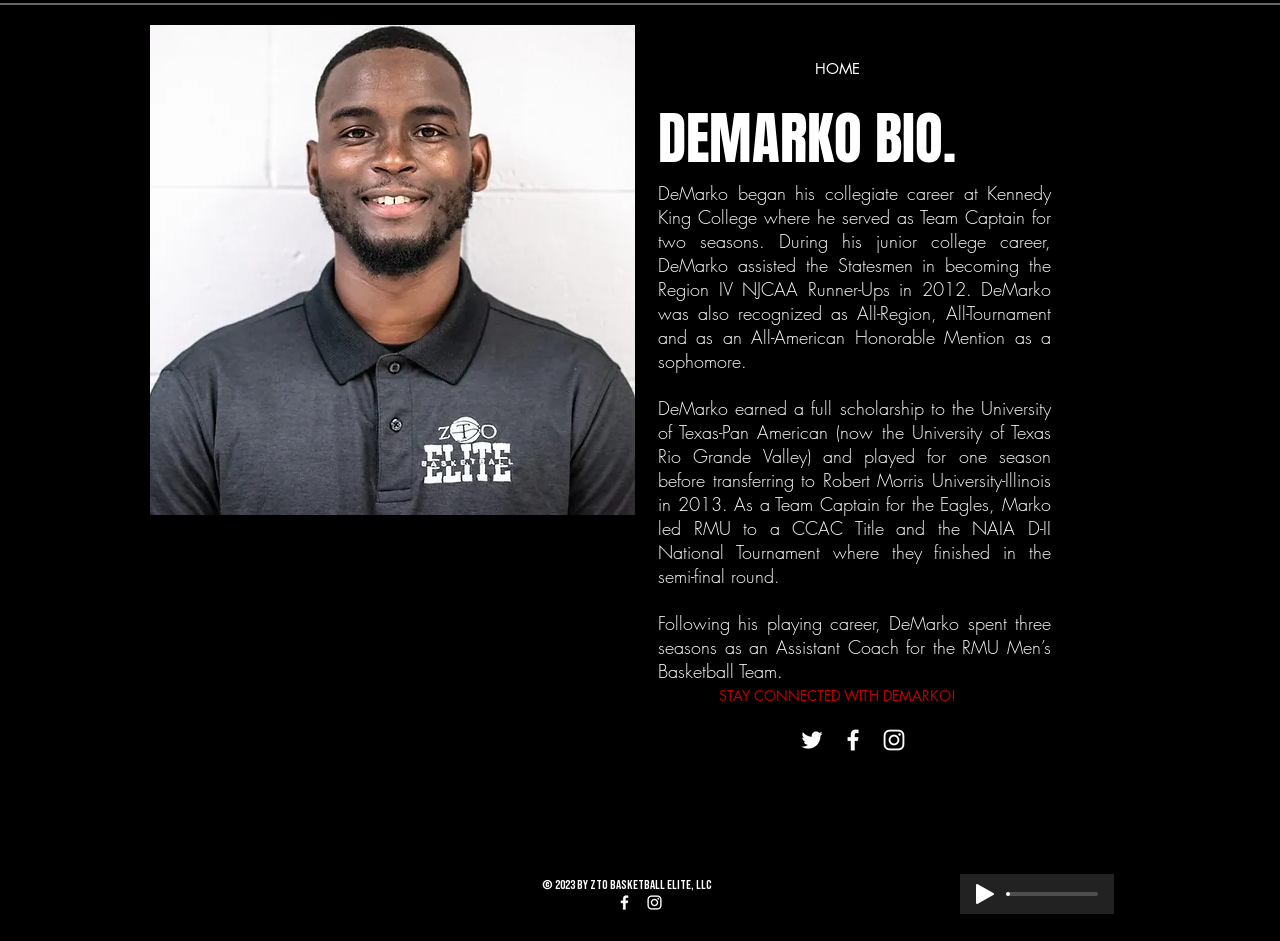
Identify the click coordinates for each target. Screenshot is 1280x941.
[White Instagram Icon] (894, 740)
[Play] (985, 894)
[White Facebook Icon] (853, 740)
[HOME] (837, 68)
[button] (392, 270)
